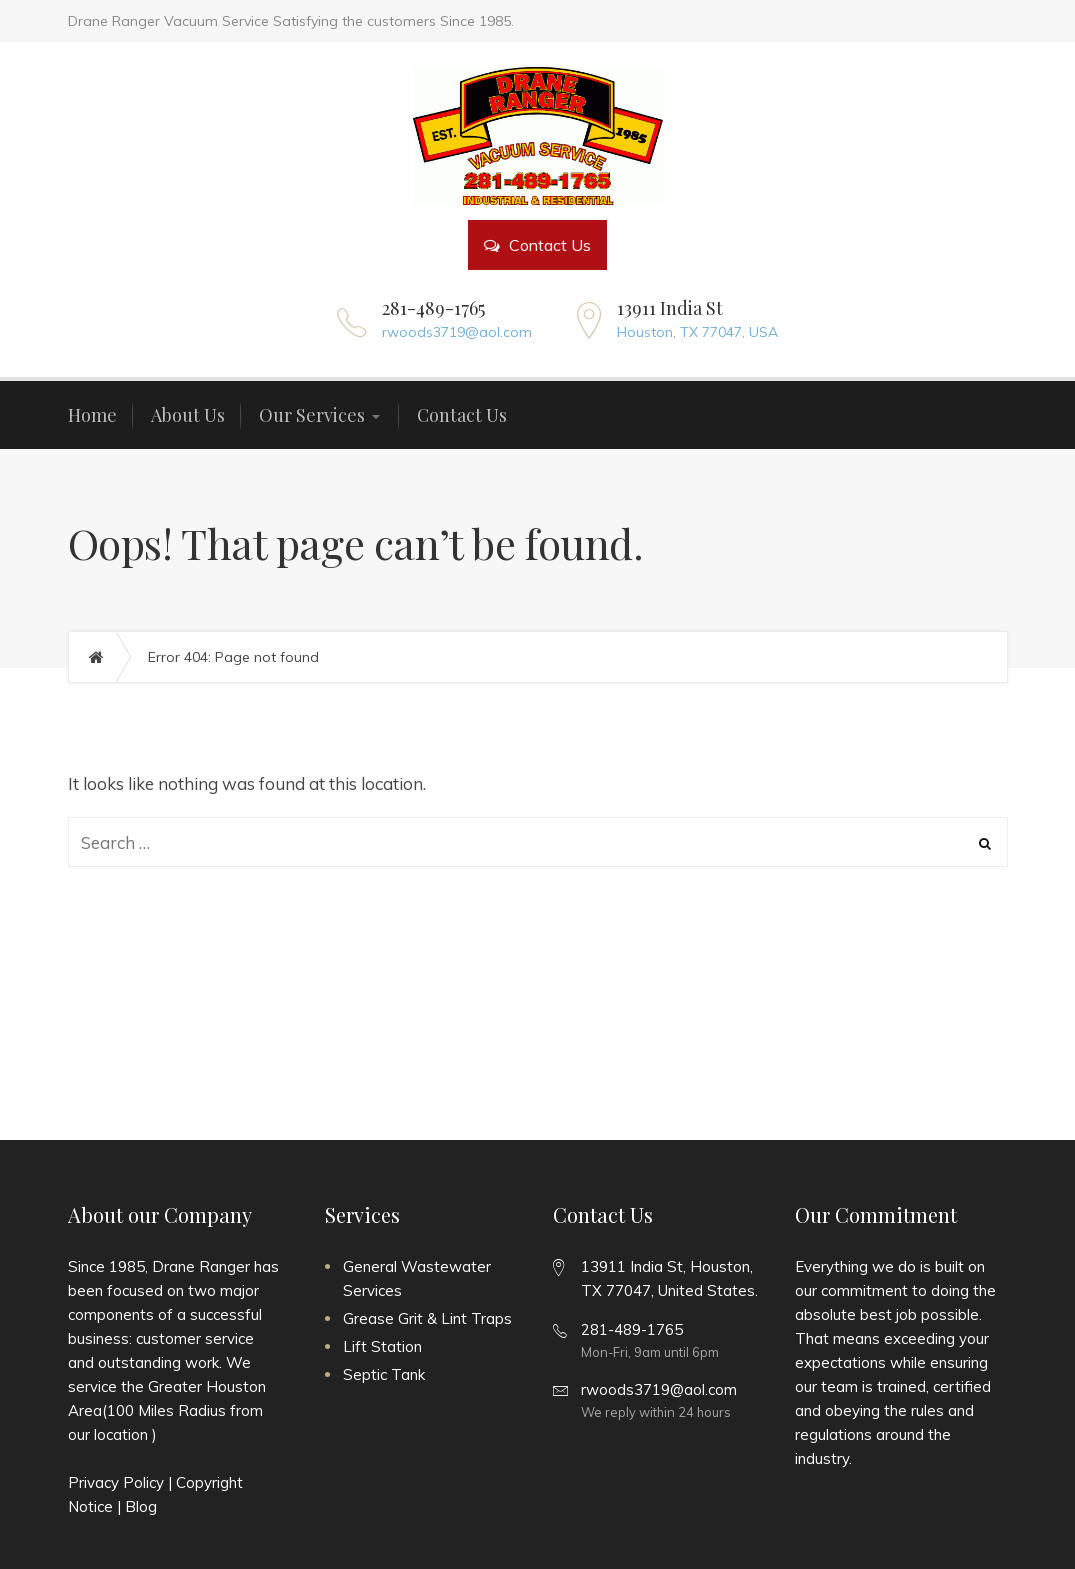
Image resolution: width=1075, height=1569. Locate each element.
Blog (141, 1506)
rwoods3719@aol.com (457, 332)
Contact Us (537, 245)
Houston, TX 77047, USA (697, 332)
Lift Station (382, 1346)
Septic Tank (384, 1374)
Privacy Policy (116, 1482)
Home (106, 657)
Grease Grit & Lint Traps (427, 1318)
